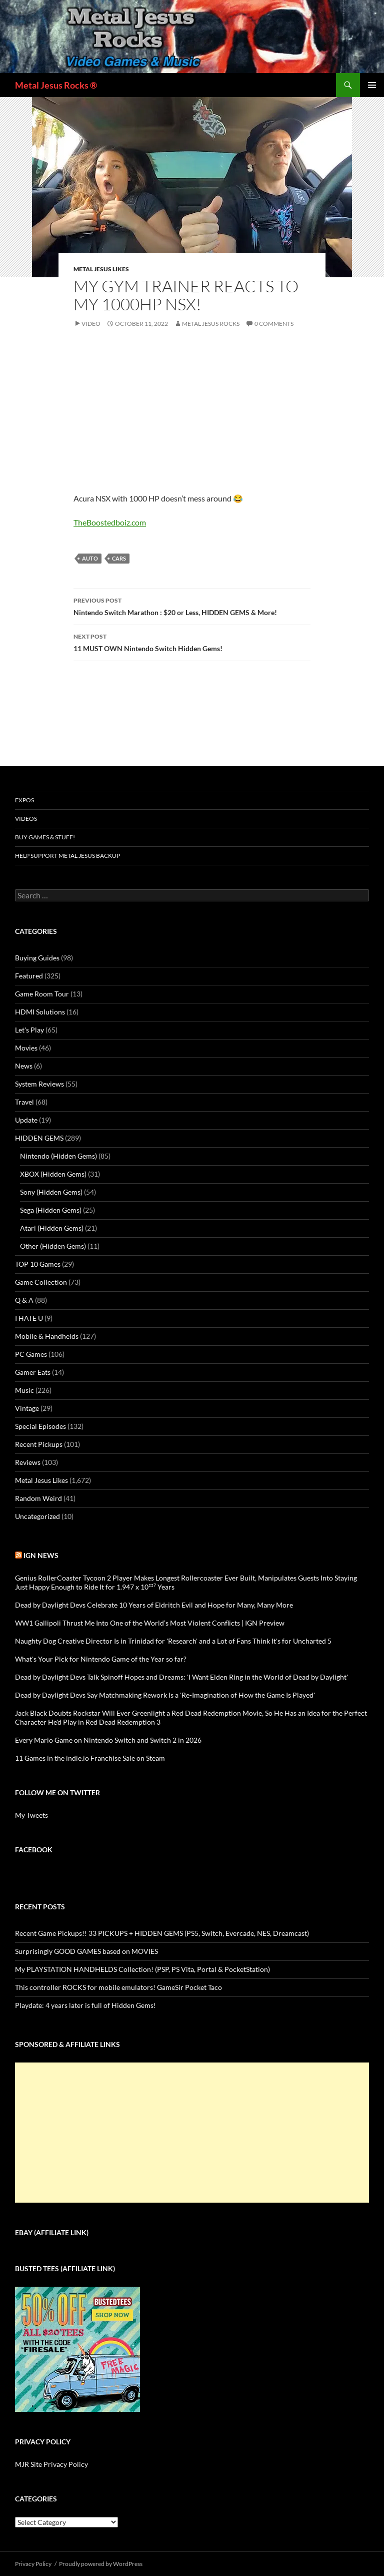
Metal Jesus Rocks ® (56, 85)
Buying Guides (37, 957)
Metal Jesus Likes (101, 269)
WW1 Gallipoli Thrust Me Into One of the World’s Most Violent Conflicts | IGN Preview (149, 1623)
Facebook (33, 1849)
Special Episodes (40, 1426)
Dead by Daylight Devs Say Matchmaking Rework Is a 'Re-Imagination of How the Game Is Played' (165, 1695)
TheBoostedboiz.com (110, 522)
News (23, 1066)
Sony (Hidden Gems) (51, 1192)
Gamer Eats (32, 1372)
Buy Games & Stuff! (45, 837)
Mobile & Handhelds (46, 1336)
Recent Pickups (38, 1444)
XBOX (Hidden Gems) (53, 1174)
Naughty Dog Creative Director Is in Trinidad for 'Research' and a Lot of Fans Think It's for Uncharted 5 (173, 1641)
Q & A (24, 1300)
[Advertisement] (192, 2133)
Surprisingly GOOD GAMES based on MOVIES (86, 1951)
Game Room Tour (42, 993)
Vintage (27, 1408)
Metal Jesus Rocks (211, 323)
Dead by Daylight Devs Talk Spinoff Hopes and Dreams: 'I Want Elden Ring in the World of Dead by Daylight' (181, 1677)
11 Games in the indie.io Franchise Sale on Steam (90, 1758)
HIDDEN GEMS (39, 1138)
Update (26, 1120)
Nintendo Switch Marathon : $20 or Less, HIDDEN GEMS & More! (192, 606)
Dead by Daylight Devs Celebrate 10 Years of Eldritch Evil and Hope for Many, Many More (154, 1605)
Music (24, 1390)
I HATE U (29, 1318)
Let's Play (29, 1029)
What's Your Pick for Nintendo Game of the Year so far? (100, 1659)
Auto (90, 558)
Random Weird (38, 1498)
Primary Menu (372, 85)
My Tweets (31, 1815)
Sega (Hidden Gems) (51, 1210)
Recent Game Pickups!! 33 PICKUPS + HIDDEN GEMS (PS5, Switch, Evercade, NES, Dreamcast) (162, 1933)
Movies (26, 1048)
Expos (24, 800)
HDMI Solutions (40, 1011)
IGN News (41, 1555)
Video (91, 323)
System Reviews (39, 1084)
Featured (29, 975)
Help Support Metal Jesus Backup (67, 855)
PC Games (31, 1354)
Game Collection (41, 1282)
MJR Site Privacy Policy (51, 2464)
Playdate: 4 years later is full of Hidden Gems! (85, 2005)
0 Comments (274, 323)
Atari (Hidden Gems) (52, 1228)
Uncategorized (37, 1516)
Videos (26, 818)
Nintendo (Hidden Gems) (58, 1156)
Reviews (27, 1462)
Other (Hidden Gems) (53, 1246)
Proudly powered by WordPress (100, 2563)
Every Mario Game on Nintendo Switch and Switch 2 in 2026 (108, 1740)
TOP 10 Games (37, 1264)
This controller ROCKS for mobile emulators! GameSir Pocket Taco (118, 1987)
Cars (119, 558)
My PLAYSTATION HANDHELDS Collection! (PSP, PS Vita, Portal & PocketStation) (142, 1969)
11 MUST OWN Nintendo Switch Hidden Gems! (192, 642)
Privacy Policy (33, 2563)
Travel (24, 1102)
